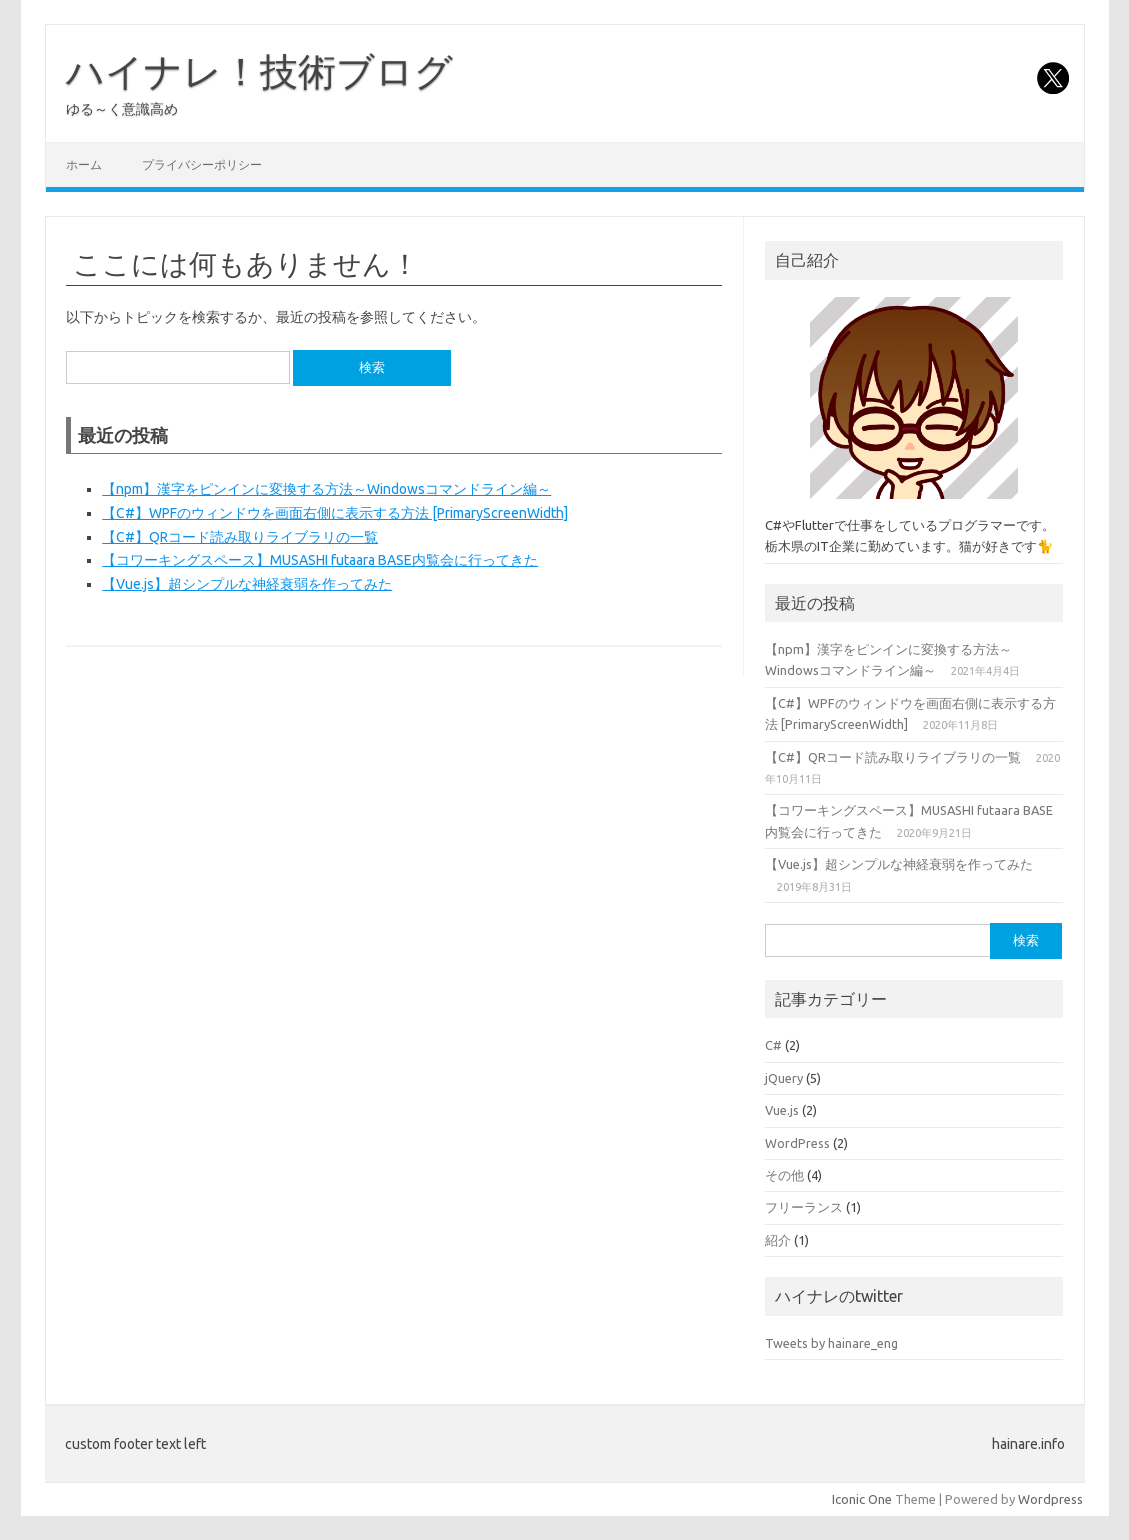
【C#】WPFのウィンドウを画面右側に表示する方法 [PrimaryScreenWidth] (335, 513)
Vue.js (782, 1110)
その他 (784, 1175)
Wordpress (1050, 1499)
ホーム (84, 164)
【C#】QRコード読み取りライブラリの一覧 (240, 537)
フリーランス (804, 1207)
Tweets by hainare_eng (831, 1343)
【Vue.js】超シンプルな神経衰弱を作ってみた (247, 584)
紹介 (778, 1240)
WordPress (797, 1143)
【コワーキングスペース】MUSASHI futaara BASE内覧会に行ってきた (320, 560)
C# (773, 1045)
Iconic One (862, 1499)
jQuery (784, 1078)
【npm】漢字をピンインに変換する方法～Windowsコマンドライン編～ (326, 489)
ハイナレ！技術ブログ (259, 71)
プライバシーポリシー (202, 164)
